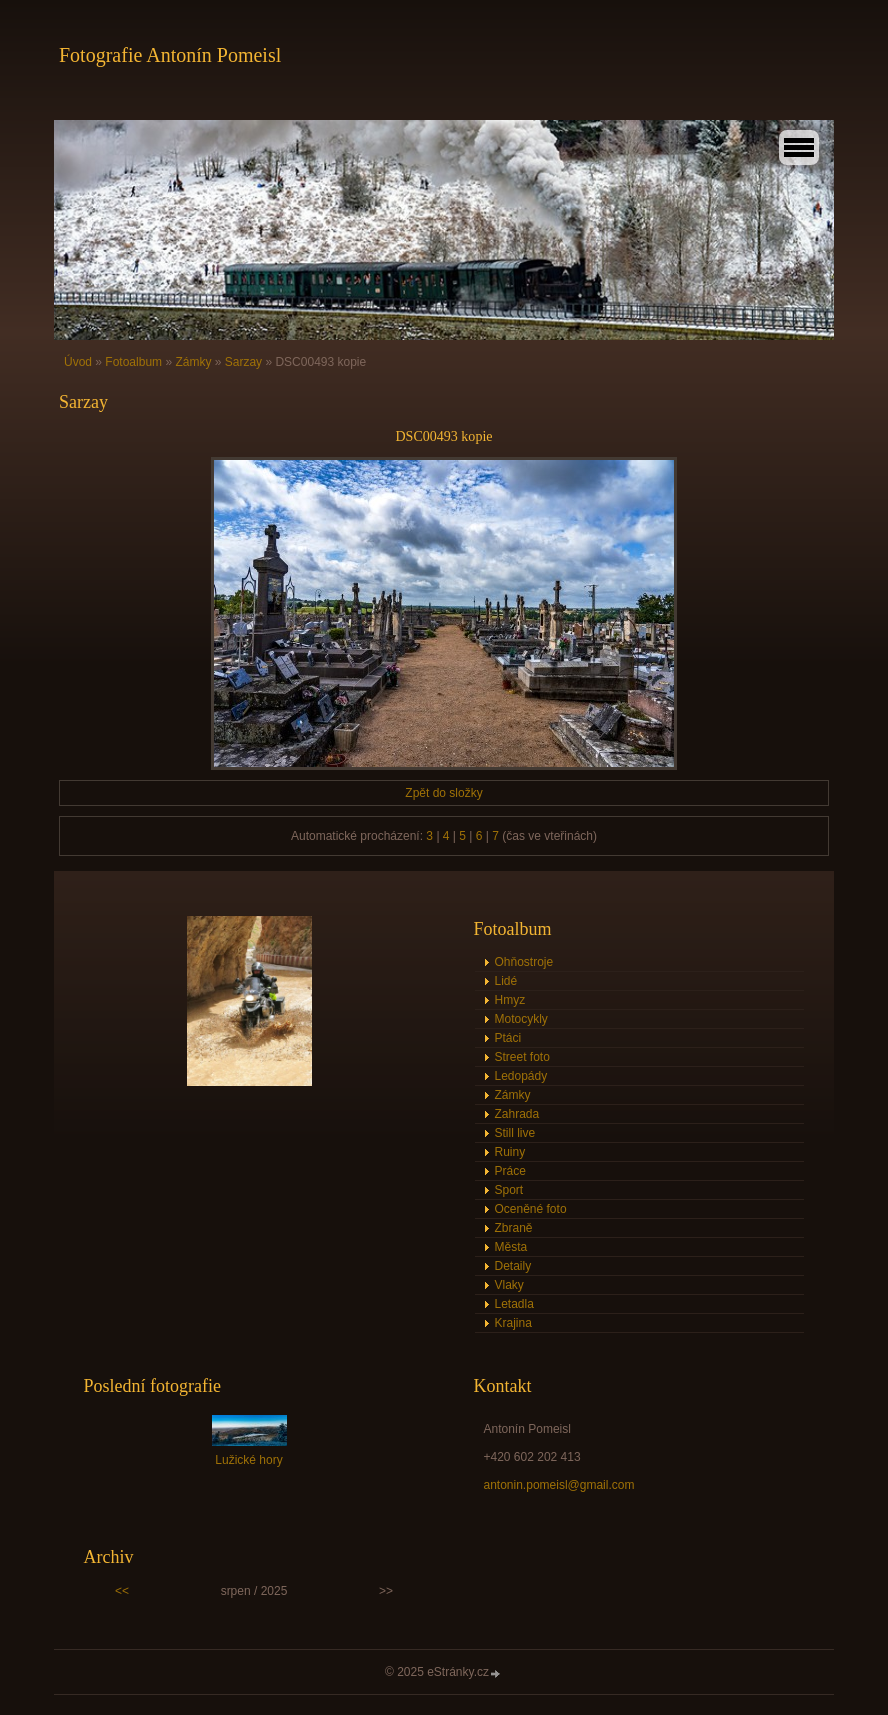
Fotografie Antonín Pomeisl (170, 55)
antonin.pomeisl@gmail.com (559, 1485)
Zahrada (517, 1114)
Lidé (506, 981)
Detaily (513, 1266)
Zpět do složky (443, 793)
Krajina (513, 1323)
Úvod (78, 362)
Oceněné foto (531, 1209)
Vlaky (509, 1285)
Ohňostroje (524, 962)
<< (122, 1591)
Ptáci (508, 1038)
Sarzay (243, 362)
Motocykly (521, 1019)
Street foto (522, 1057)
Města (511, 1247)
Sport (509, 1190)
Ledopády (521, 1076)
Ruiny (510, 1152)
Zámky (193, 362)
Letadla (514, 1304)
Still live (515, 1133)
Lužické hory (248, 1460)
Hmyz (510, 1000)
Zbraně (514, 1228)
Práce (510, 1171)
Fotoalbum (133, 362)
